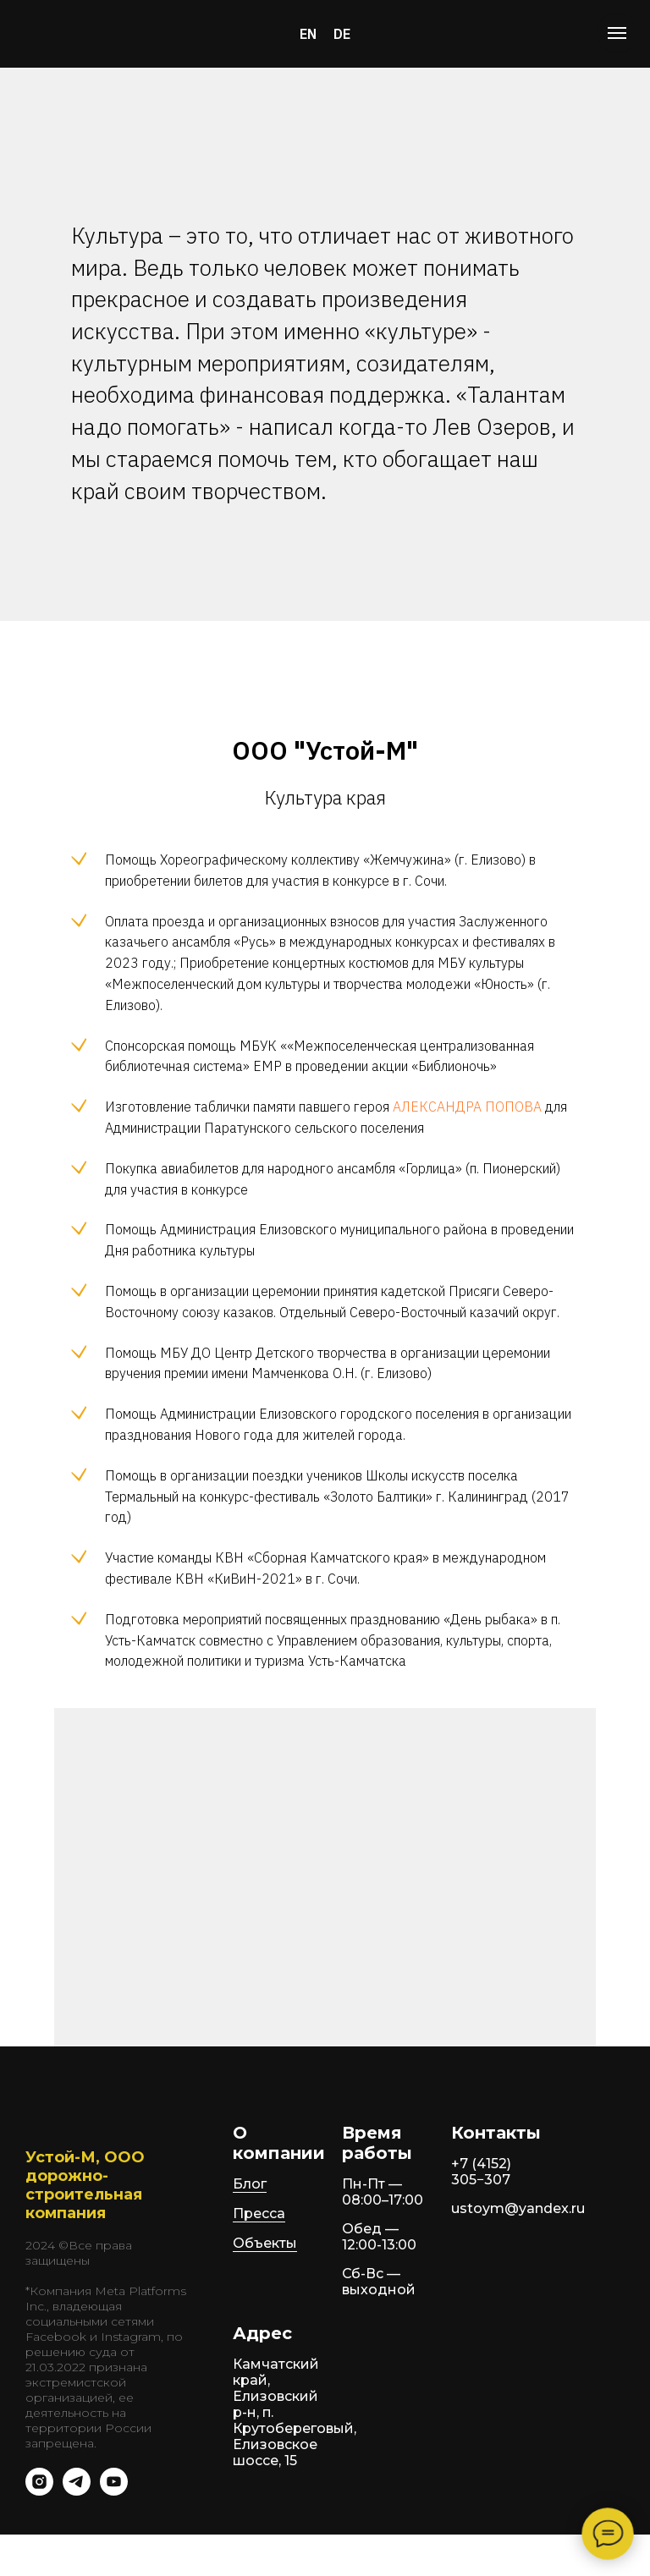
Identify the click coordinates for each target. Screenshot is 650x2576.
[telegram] (77, 2491)
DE (341, 33)
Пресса (259, 2213)
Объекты (265, 2243)
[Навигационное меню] (617, 33)
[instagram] (39, 2491)
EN (308, 33)
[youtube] (114, 2491)
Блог (250, 2184)
